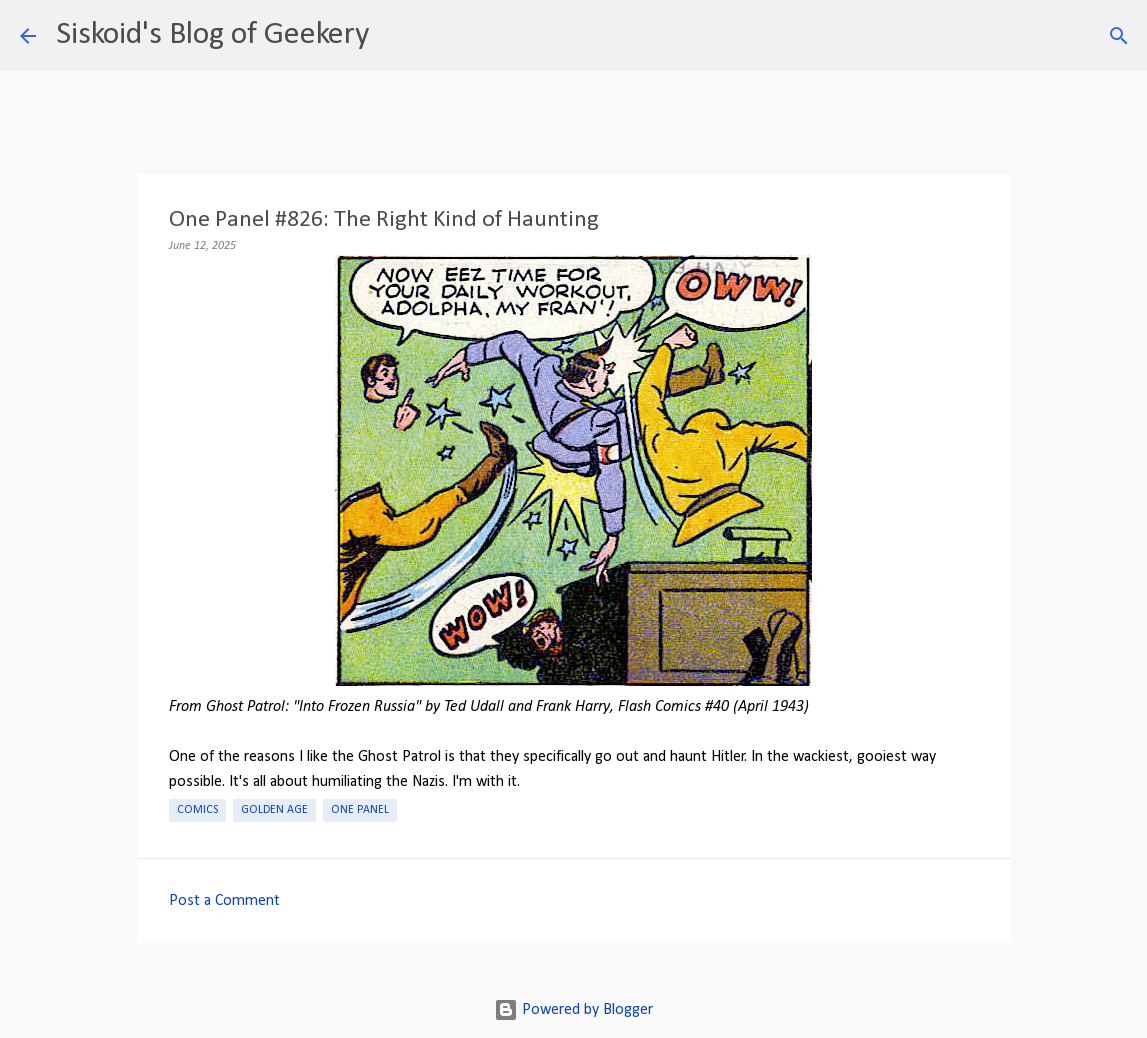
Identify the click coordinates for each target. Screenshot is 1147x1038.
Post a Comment (224, 901)
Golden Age (274, 810)
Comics (197, 810)
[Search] (397, 36)
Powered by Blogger (573, 1010)
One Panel (360, 810)
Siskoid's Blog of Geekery (212, 35)
